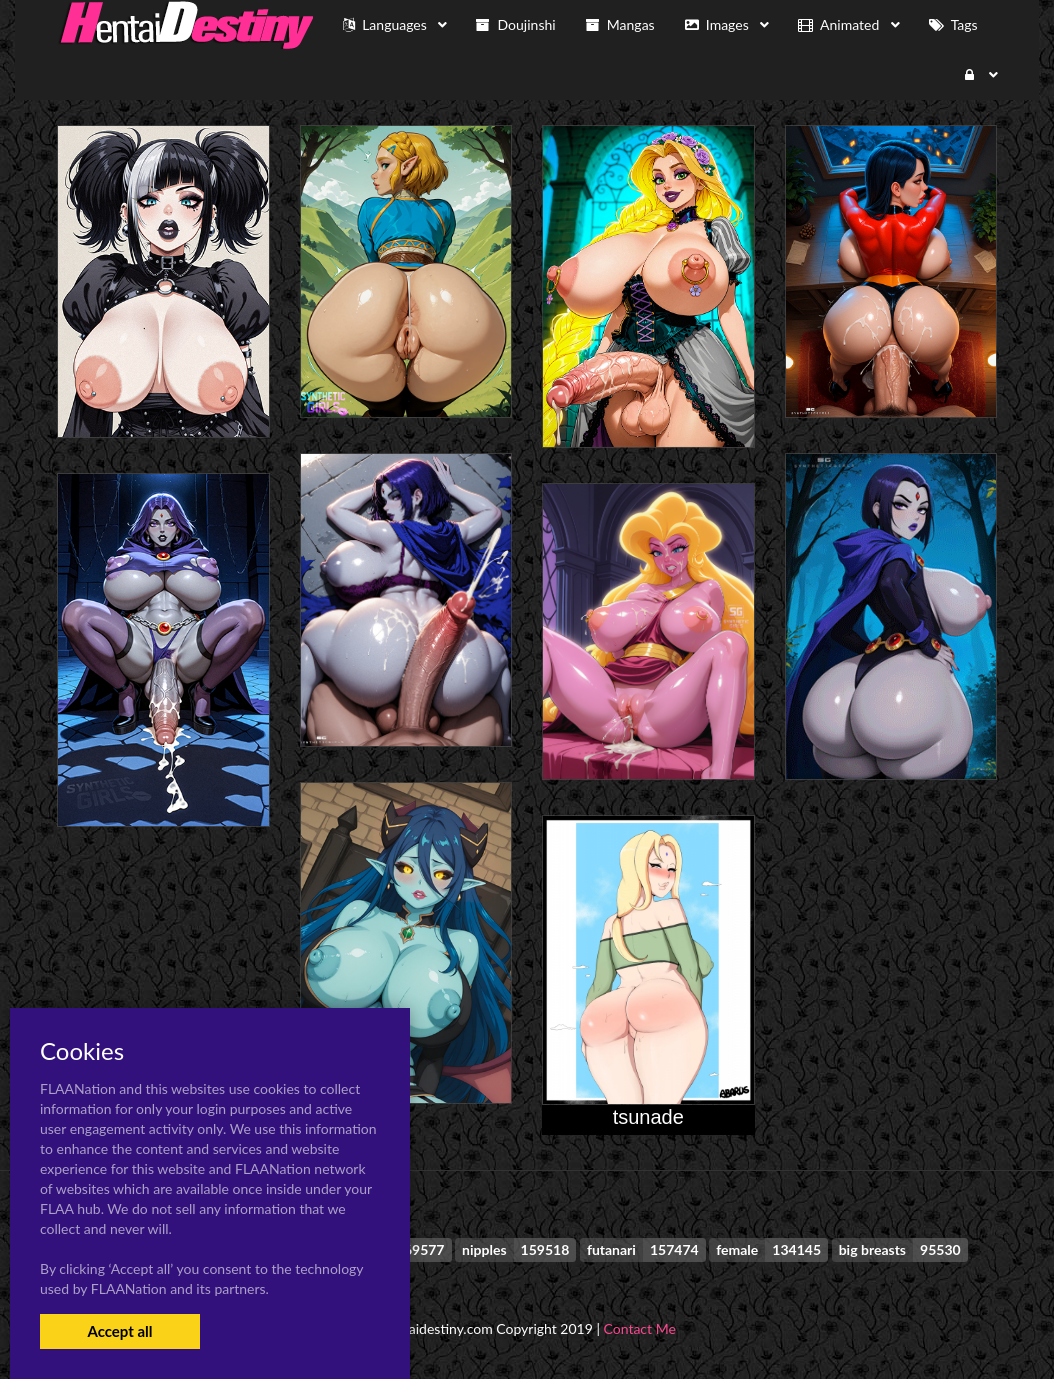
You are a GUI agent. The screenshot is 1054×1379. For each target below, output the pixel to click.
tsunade (648, 1117)
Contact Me (640, 1328)
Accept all (119, 1331)
